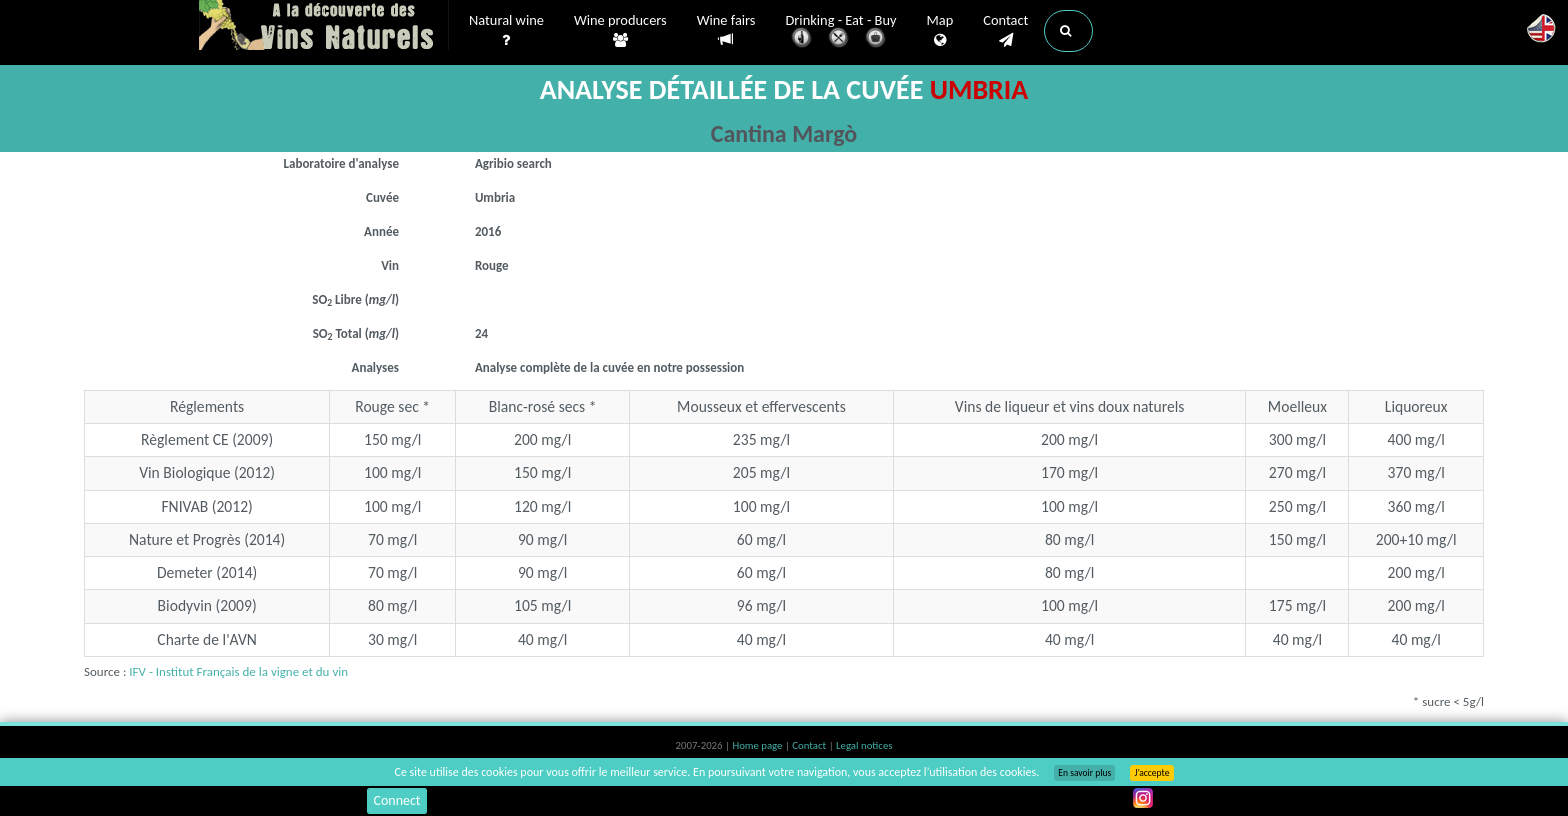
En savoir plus (1084, 773)
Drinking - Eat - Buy (841, 32)
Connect (396, 800)
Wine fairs (726, 30)
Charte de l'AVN (207, 639)
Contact (1005, 31)
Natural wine (506, 31)
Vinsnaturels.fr (324, 27)
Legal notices (864, 745)
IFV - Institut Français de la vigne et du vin (238, 671)
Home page (758, 745)
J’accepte (1151, 773)
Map (940, 31)
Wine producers (620, 31)
